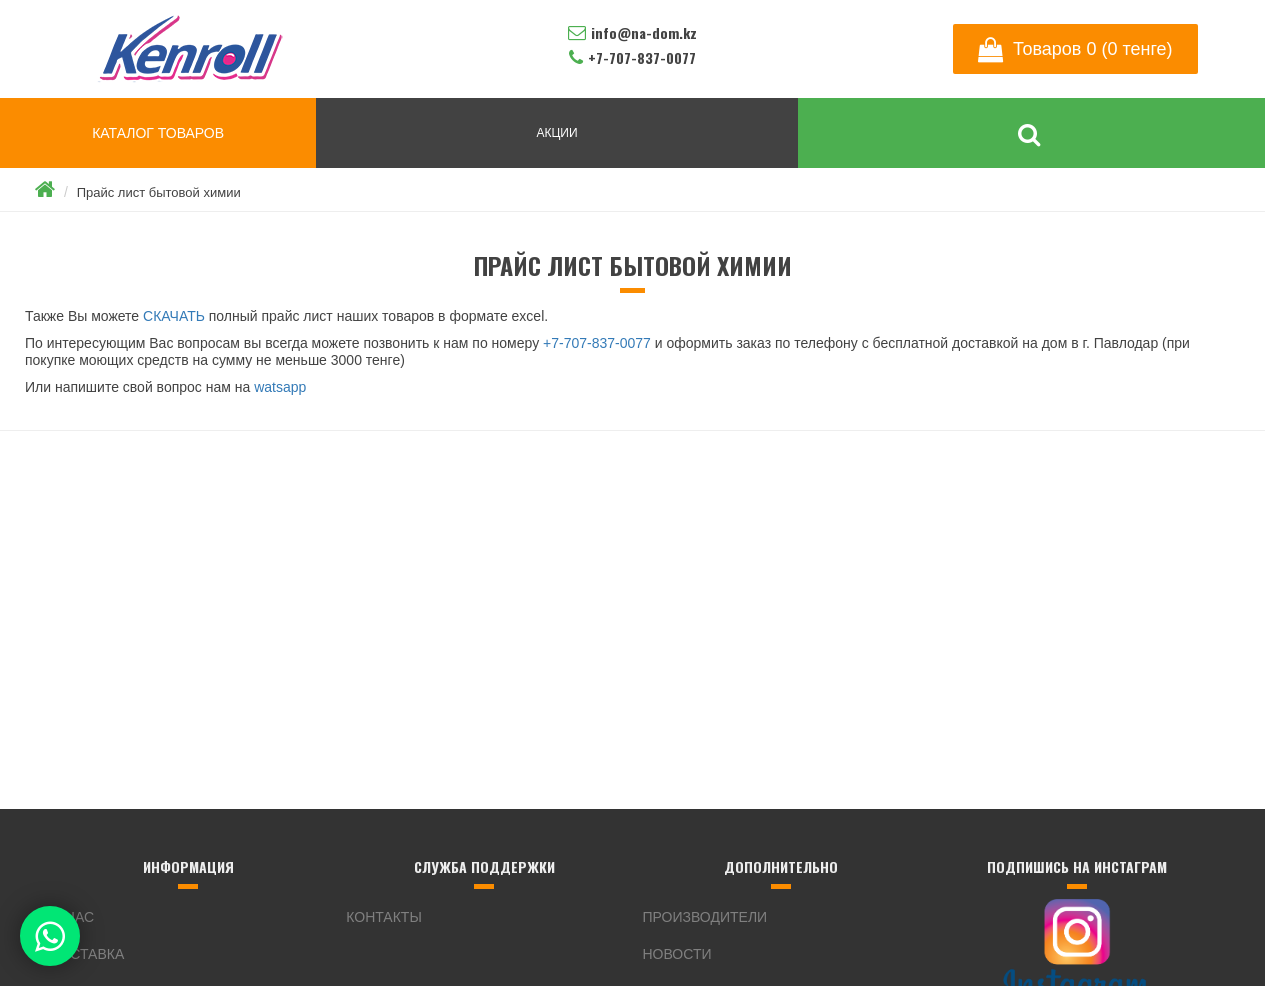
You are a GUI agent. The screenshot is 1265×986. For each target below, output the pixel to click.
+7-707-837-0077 (597, 343)
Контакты (384, 917)
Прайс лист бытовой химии (159, 192)
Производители (705, 917)
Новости (677, 954)
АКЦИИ (556, 133)
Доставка (87, 954)
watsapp (280, 387)
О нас (72, 917)
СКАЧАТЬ (174, 316)
